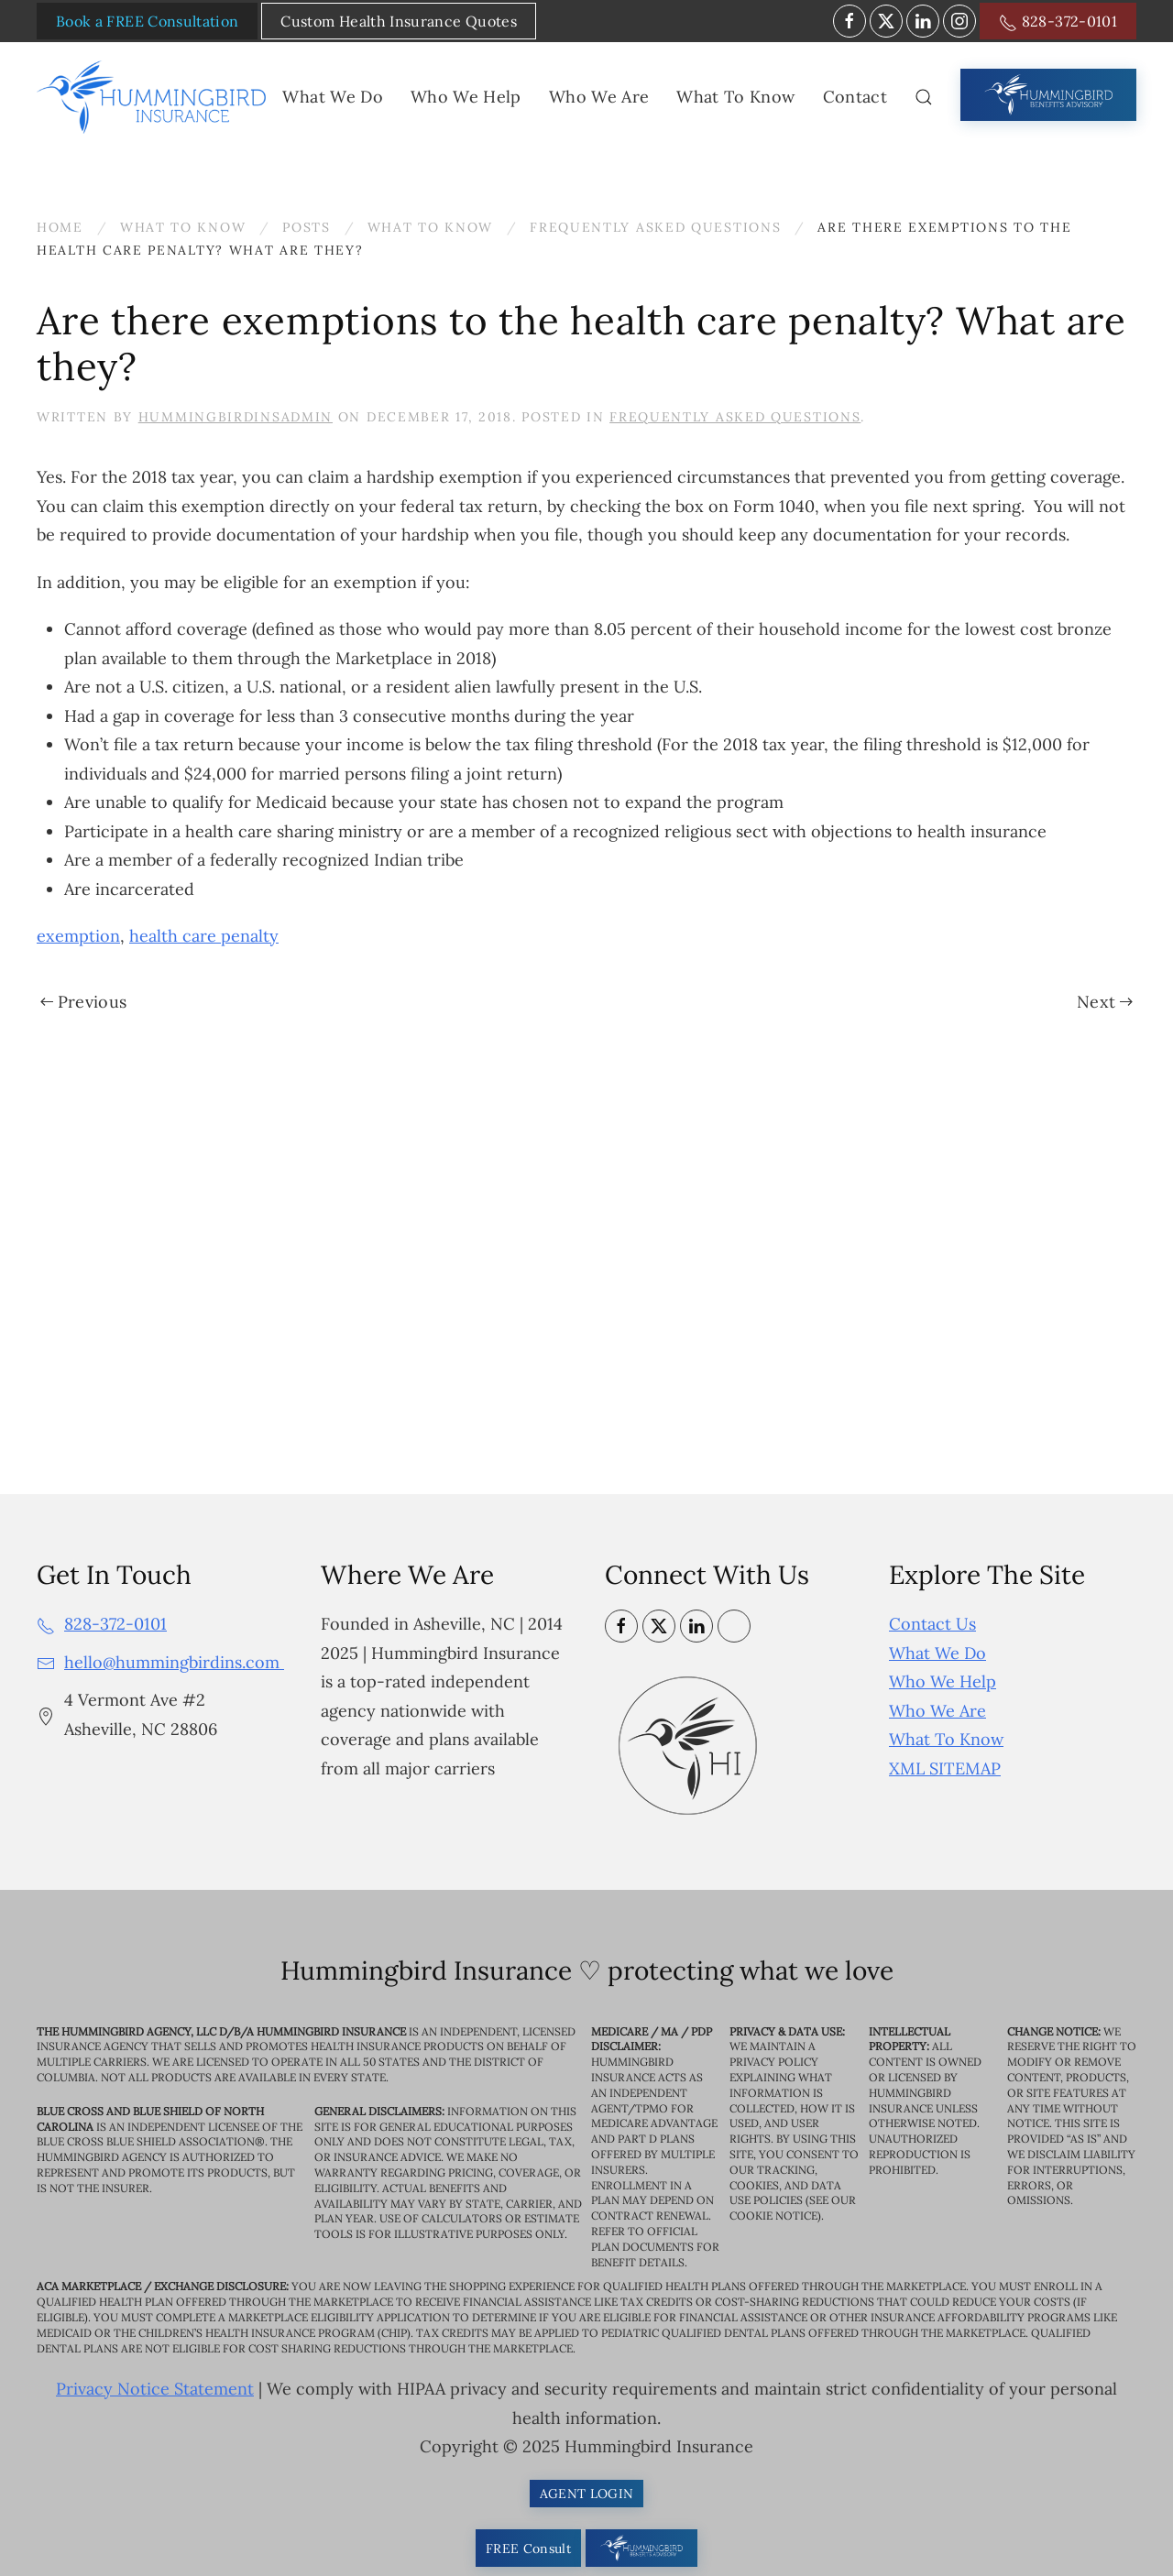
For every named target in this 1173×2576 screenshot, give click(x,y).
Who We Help (942, 1681)
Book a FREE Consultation (147, 21)
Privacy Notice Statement (155, 2389)
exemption (78, 935)
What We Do (937, 1653)
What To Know (946, 1739)
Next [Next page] (1105, 1001)
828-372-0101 (1058, 22)
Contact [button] (855, 96)
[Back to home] (155, 97)
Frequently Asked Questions (735, 417)
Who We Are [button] (599, 96)
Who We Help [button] (466, 96)
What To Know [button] (735, 96)
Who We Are (937, 1710)
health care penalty (204, 935)
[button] (924, 97)
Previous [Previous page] (83, 1001)
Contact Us (932, 1623)
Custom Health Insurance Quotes (398, 21)
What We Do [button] (332, 96)
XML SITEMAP (945, 1768)
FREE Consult (528, 2548)
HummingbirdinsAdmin (235, 417)
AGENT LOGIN (587, 2493)
